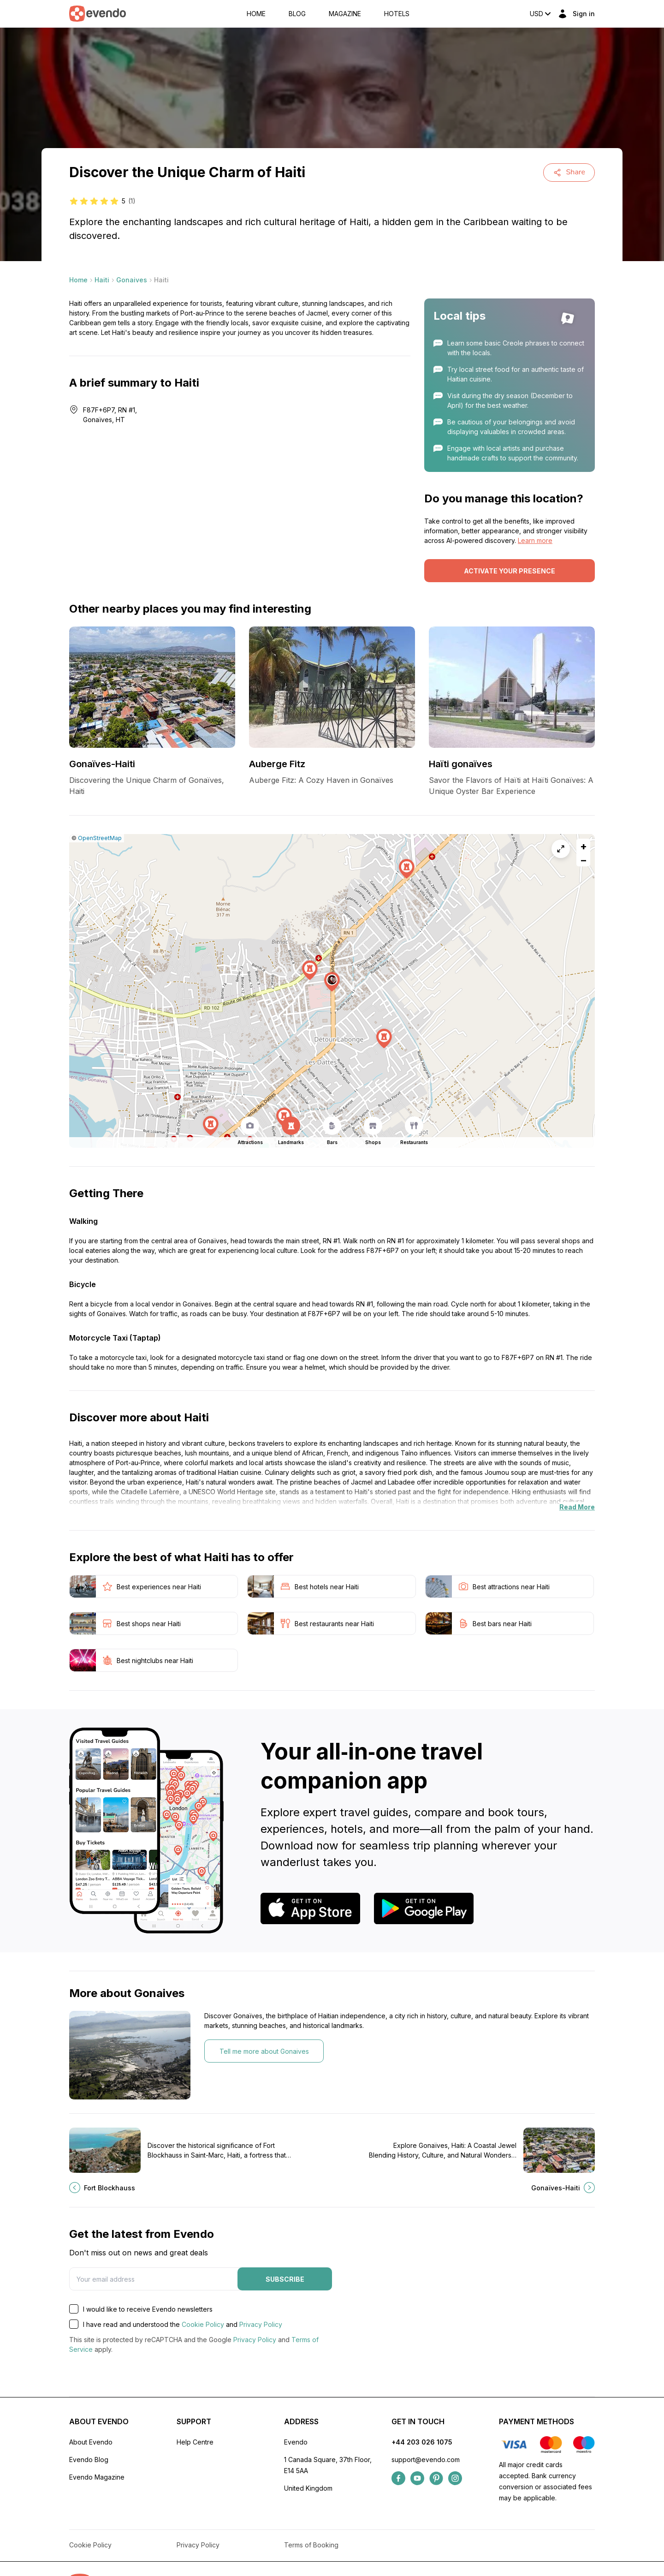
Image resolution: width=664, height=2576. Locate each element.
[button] (332, 982)
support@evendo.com (425, 2459)
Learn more (535, 540)
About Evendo (91, 2442)
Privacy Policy (260, 2324)
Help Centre (195, 2442)
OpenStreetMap (100, 838)
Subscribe (285, 2279)
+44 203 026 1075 (421, 2442)
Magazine (345, 14)
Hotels (396, 14)
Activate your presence (509, 571)
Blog (297, 14)
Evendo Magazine (97, 2477)
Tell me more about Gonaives (264, 2051)
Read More (577, 1507)
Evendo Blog (88, 2459)
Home (256, 14)
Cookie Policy (203, 2324)
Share (569, 172)
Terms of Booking (311, 2545)
